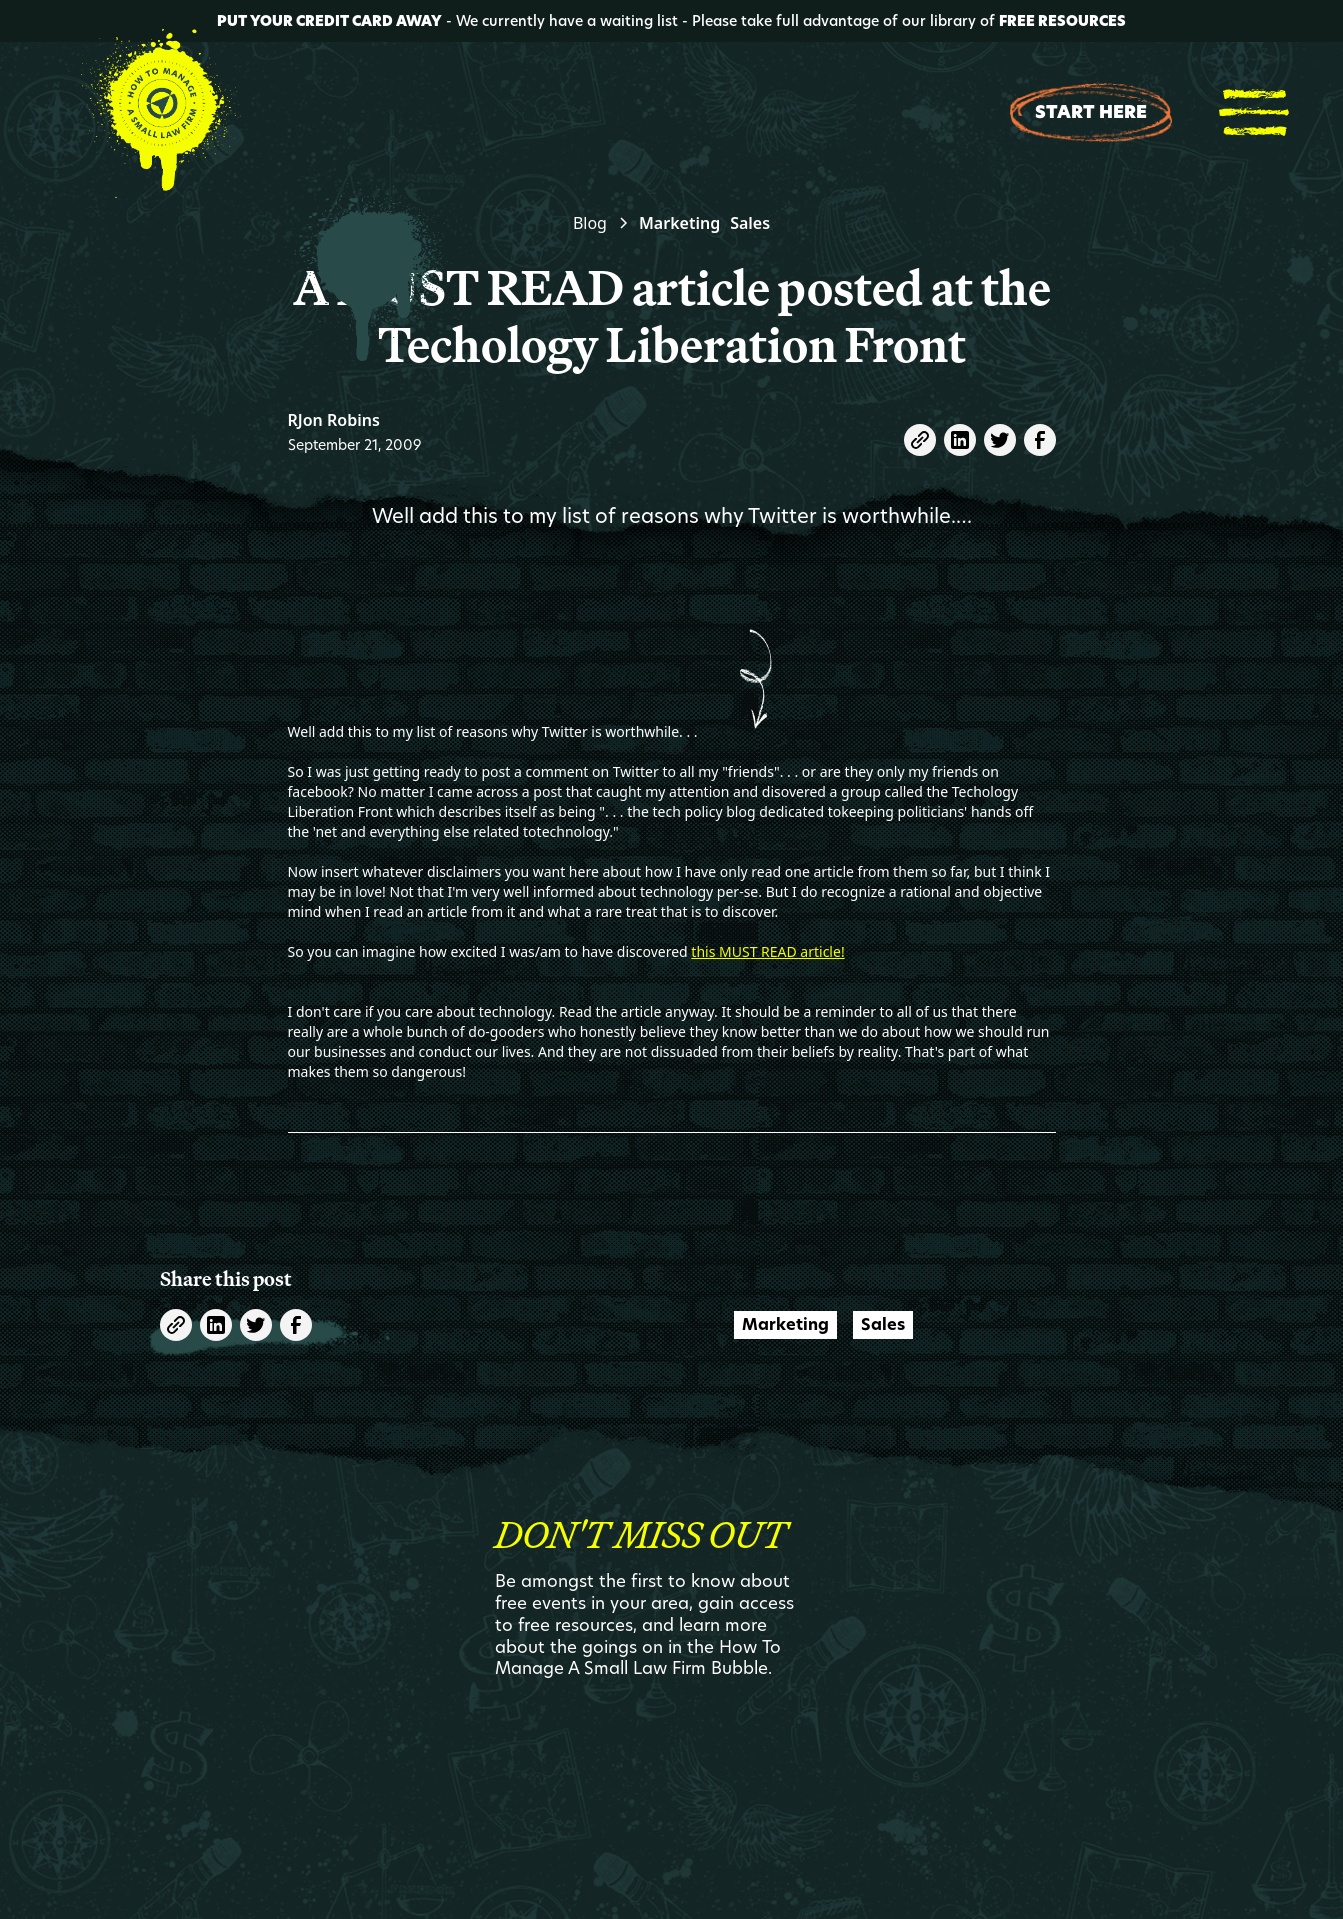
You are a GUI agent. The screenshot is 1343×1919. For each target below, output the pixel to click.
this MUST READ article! (767, 951)
